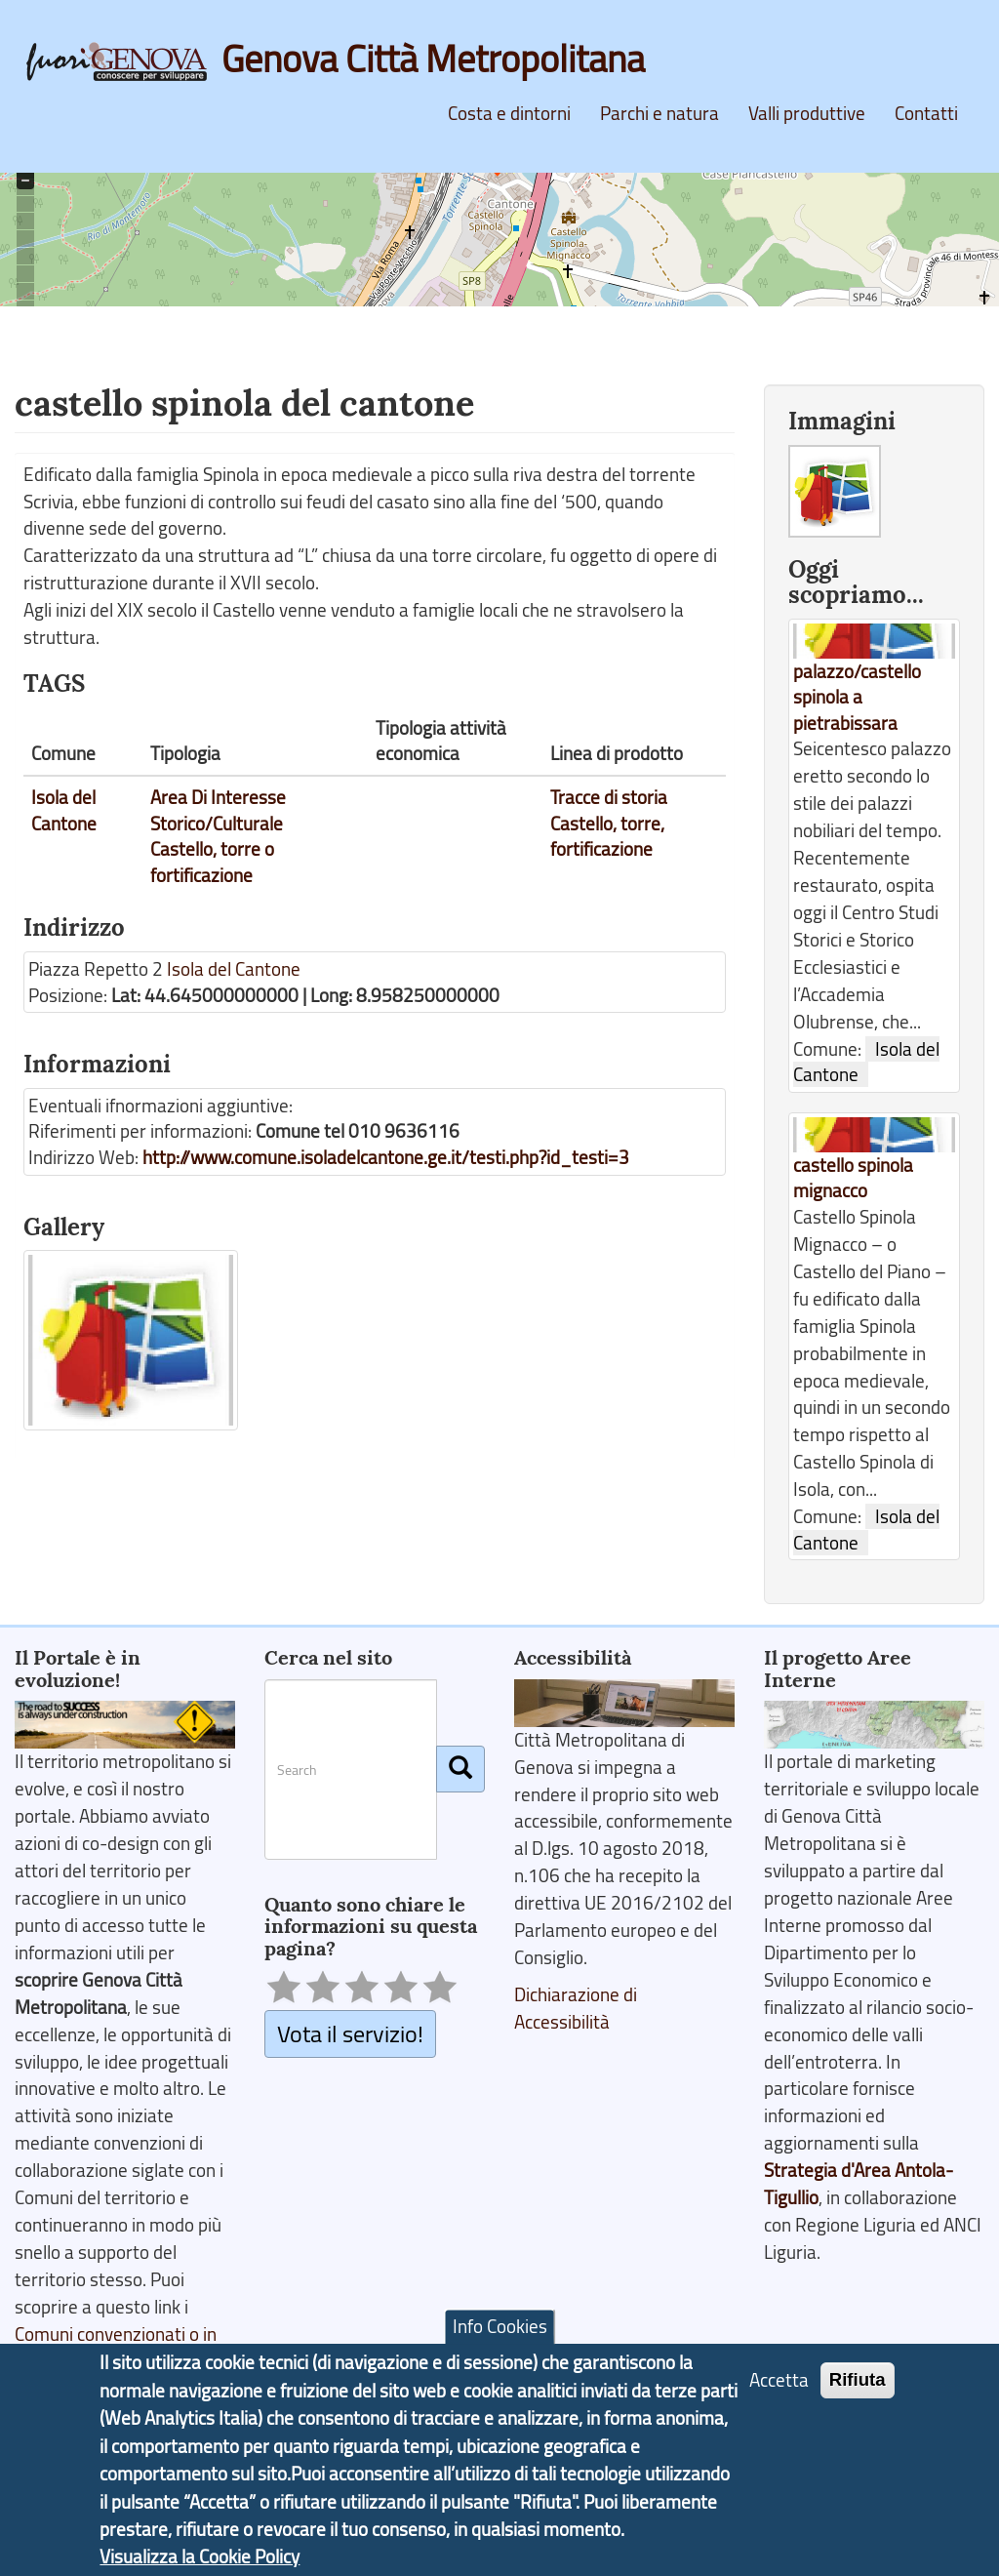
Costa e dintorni (509, 113)
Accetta (779, 2382)
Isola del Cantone (64, 810)
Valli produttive (806, 113)
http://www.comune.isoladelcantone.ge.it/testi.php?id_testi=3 (385, 1157)
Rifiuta (857, 2382)
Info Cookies (500, 2330)
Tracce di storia (608, 797)
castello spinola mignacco (853, 1178)
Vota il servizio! (350, 2033)
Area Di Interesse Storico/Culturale (218, 810)
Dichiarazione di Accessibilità (575, 2008)
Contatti (926, 113)
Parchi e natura (659, 113)
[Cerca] (460, 1769)
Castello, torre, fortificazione (607, 837)
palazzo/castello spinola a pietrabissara (857, 697)
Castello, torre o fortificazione (212, 862)
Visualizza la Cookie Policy (200, 2559)
